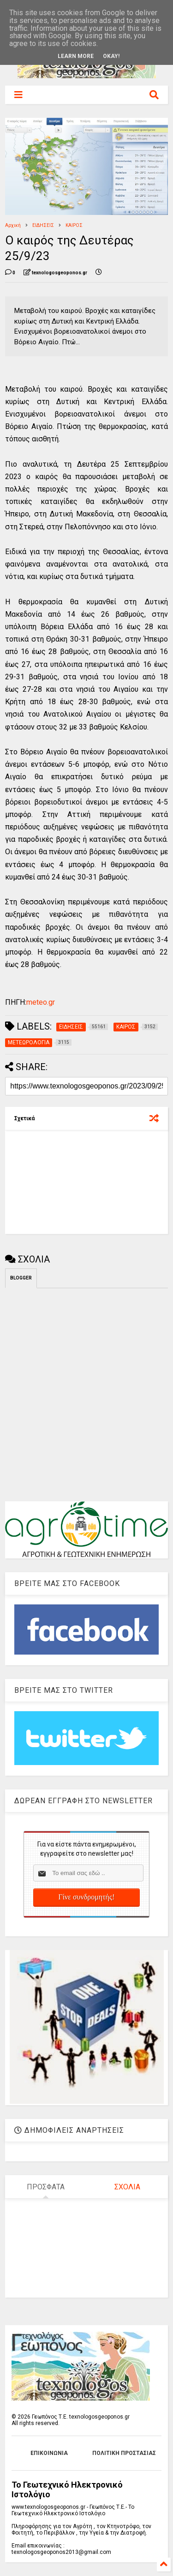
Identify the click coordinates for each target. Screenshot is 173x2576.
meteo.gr (40, 1002)
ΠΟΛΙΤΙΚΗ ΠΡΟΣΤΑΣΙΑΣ (124, 2453)
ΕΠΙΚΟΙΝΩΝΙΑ (49, 2453)
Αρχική (13, 225)
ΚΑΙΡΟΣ (74, 225)
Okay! (111, 56)
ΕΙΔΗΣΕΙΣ (43, 225)
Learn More (76, 56)
